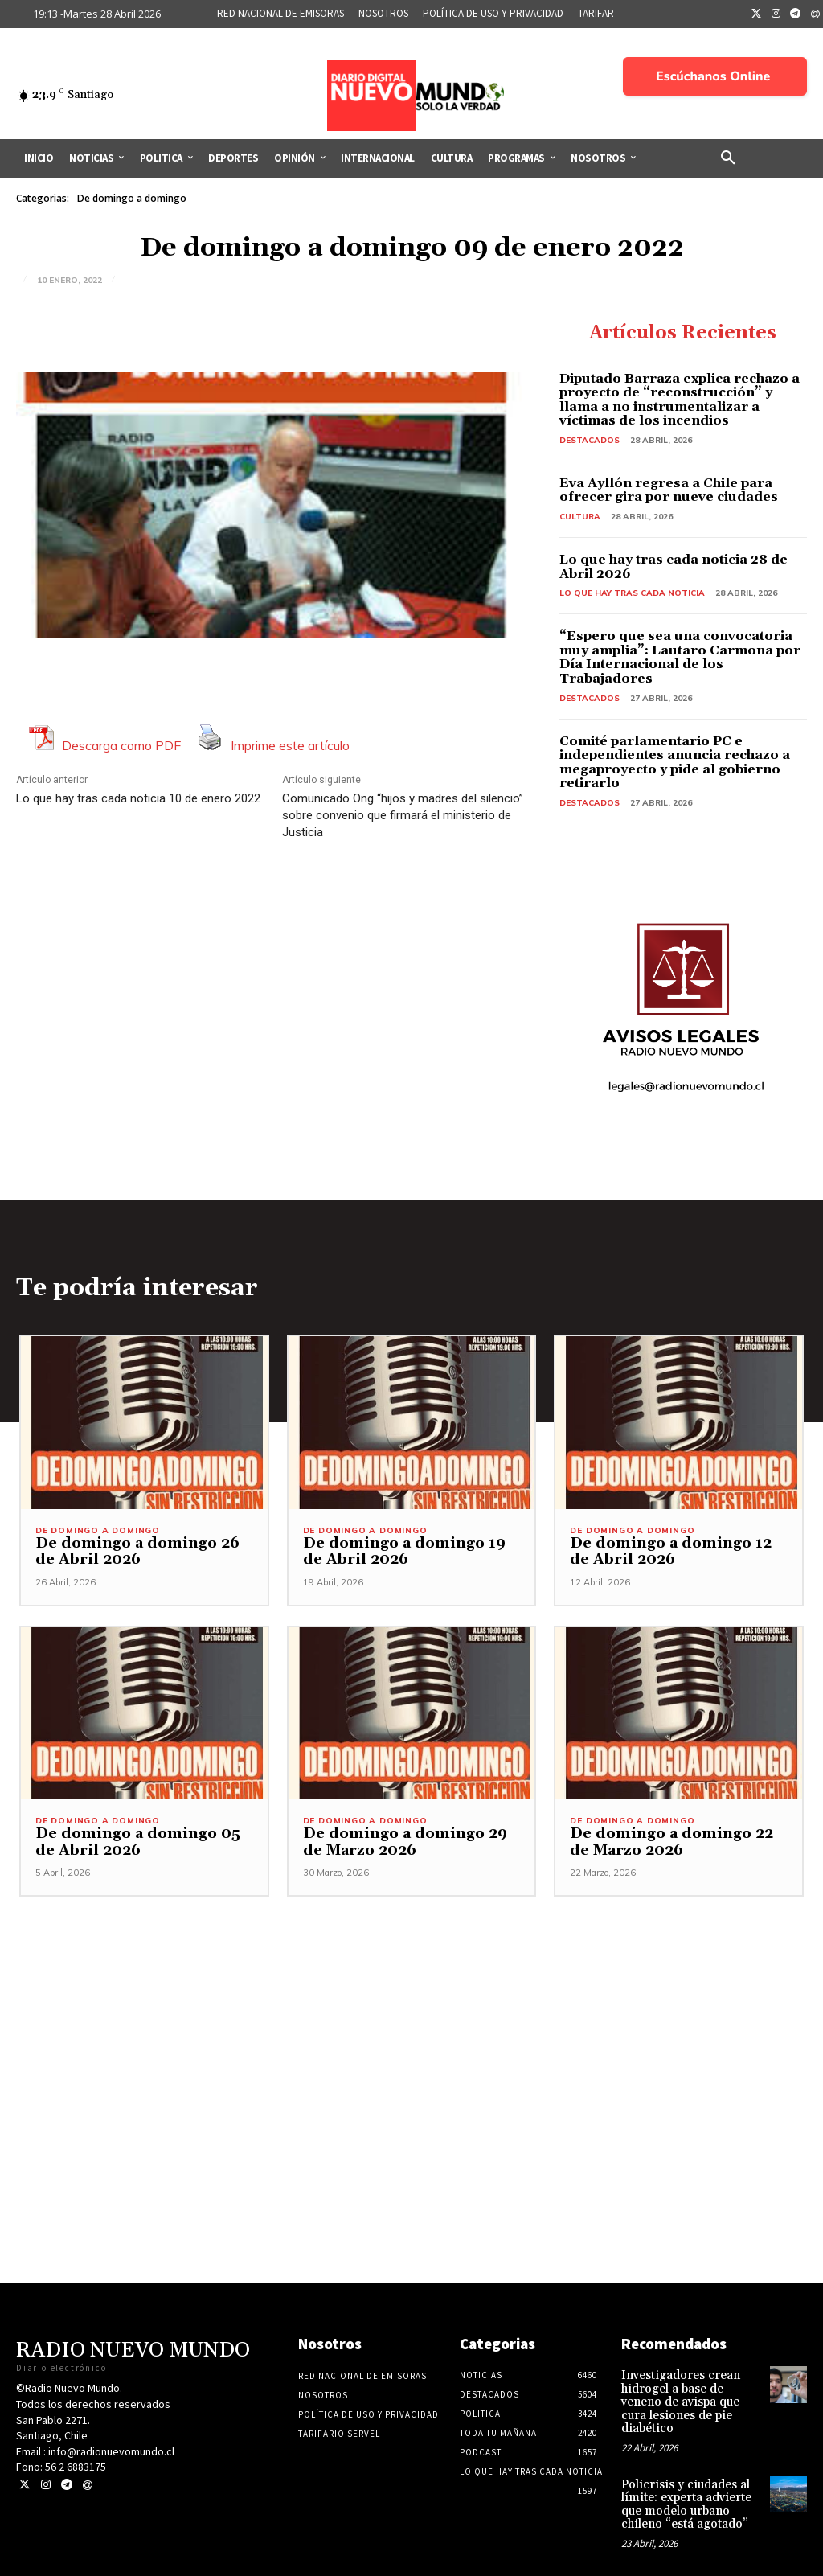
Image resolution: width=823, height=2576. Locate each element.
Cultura (579, 516)
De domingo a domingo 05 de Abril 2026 (139, 1843)
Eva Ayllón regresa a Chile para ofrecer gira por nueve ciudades (668, 490)
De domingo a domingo (131, 198)
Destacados (589, 440)
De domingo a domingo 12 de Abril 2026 (673, 1553)
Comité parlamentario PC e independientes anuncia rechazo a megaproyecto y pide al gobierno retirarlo (674, 762)
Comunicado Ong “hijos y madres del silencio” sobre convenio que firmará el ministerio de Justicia (402, 815)
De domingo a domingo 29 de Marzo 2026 (407, 1843)
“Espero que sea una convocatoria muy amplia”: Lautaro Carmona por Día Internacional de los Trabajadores (679, 657)
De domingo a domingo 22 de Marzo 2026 (674, 1843)
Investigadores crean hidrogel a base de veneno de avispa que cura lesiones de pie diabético (690, 2395)
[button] (728, 158)
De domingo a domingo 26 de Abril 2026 (139, 1553)
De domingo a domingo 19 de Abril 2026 (406, 1553)
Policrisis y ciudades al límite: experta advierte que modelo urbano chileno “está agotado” (683, 2487)
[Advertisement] (411, 2010)
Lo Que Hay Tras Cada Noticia (632, 593)
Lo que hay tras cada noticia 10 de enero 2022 (138, 798)
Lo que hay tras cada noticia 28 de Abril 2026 (673, 567)
